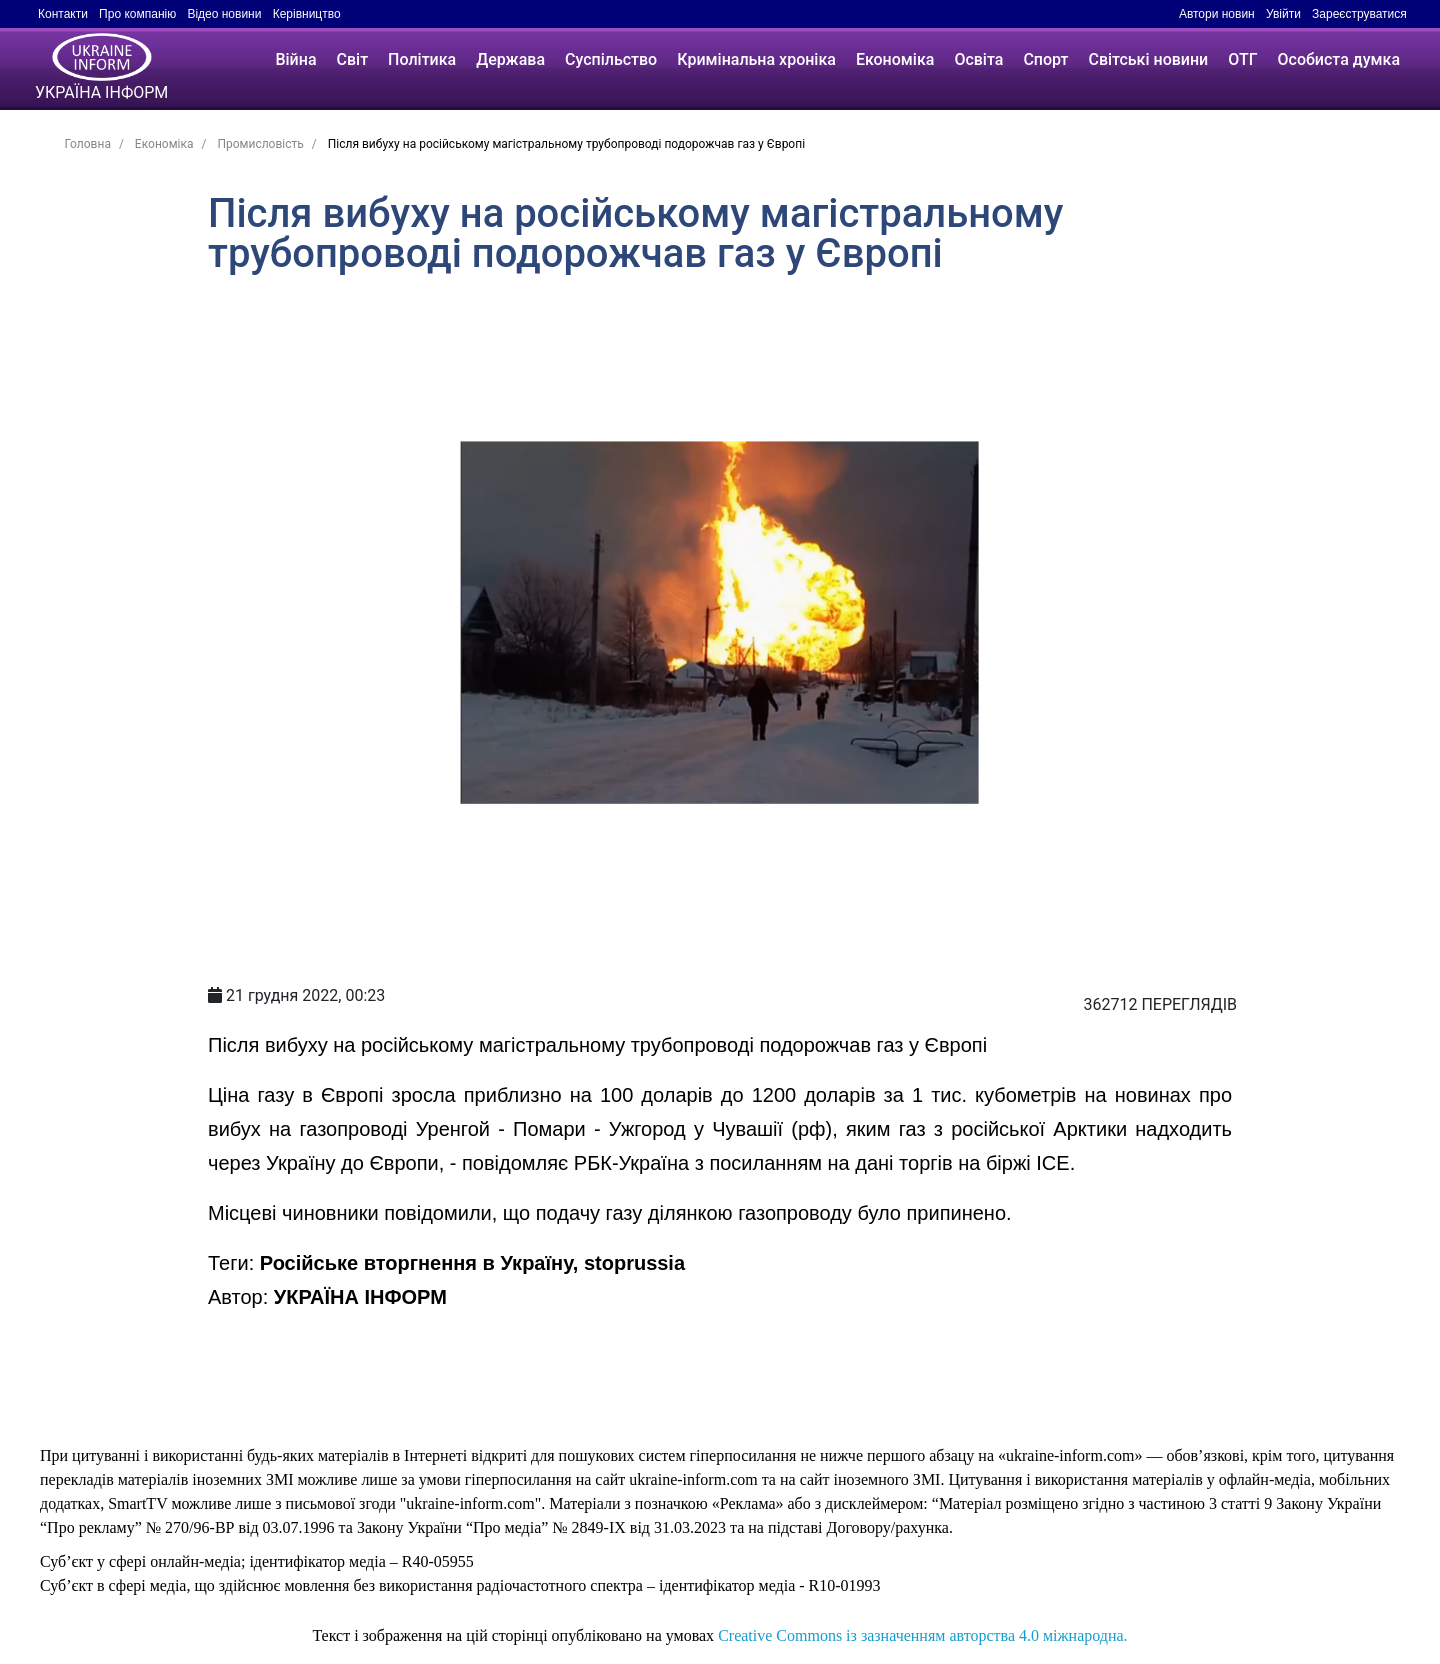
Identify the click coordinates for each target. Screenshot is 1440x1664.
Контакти (63, 14)
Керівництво (307, 14)
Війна (295, 59)
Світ (353, 59)
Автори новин (1217, 14)
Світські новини (1148, 59)
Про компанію (137, 14)
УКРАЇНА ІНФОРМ (360, 1297)
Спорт (1045, 59)
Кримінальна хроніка (756, 59)
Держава (510, 59)
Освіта (978, 59)
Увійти (1283, 14)
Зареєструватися (1359, 14)
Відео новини (224, 14)
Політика (422, 59)
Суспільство (611, 59)
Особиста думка (1339, 59)
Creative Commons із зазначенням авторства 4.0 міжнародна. (922, 1635)
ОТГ (1242, 59)
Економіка (895, 59)
